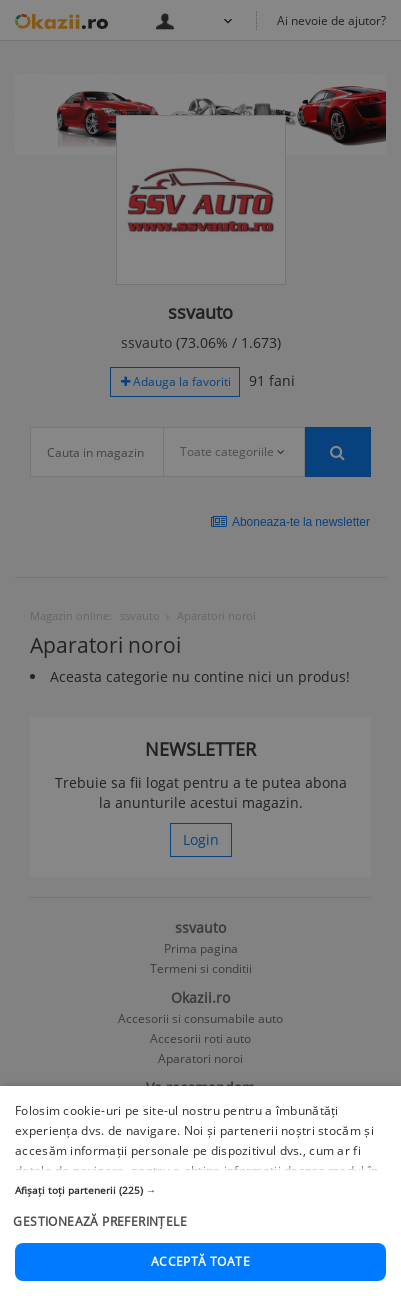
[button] (200, 1255)
